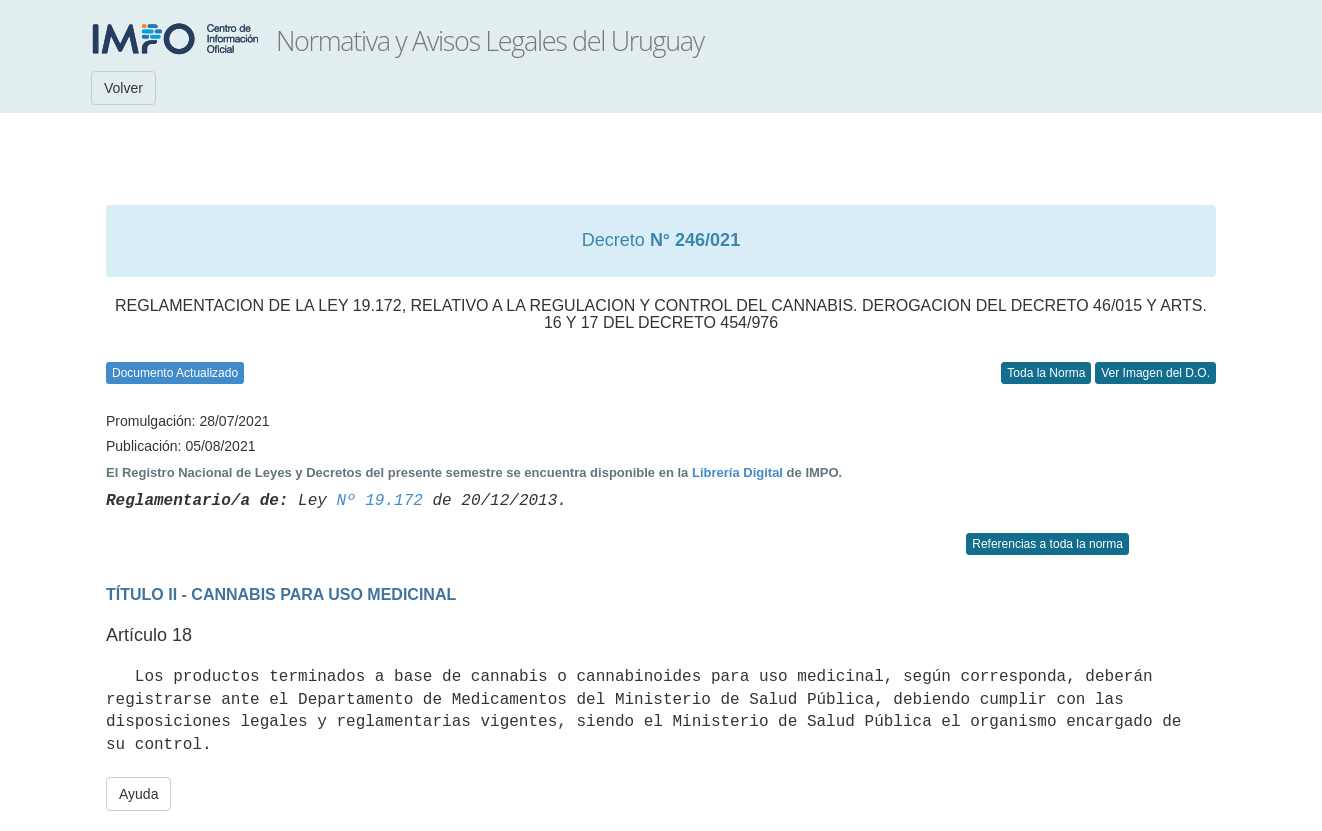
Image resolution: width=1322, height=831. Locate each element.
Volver (123, 88)
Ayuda (138, 794)
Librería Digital (737, 472)
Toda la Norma (1046, 373)
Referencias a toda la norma (1047, 544)
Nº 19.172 (379, 501)
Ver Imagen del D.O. (1155, 373)
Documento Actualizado (175, 373)
